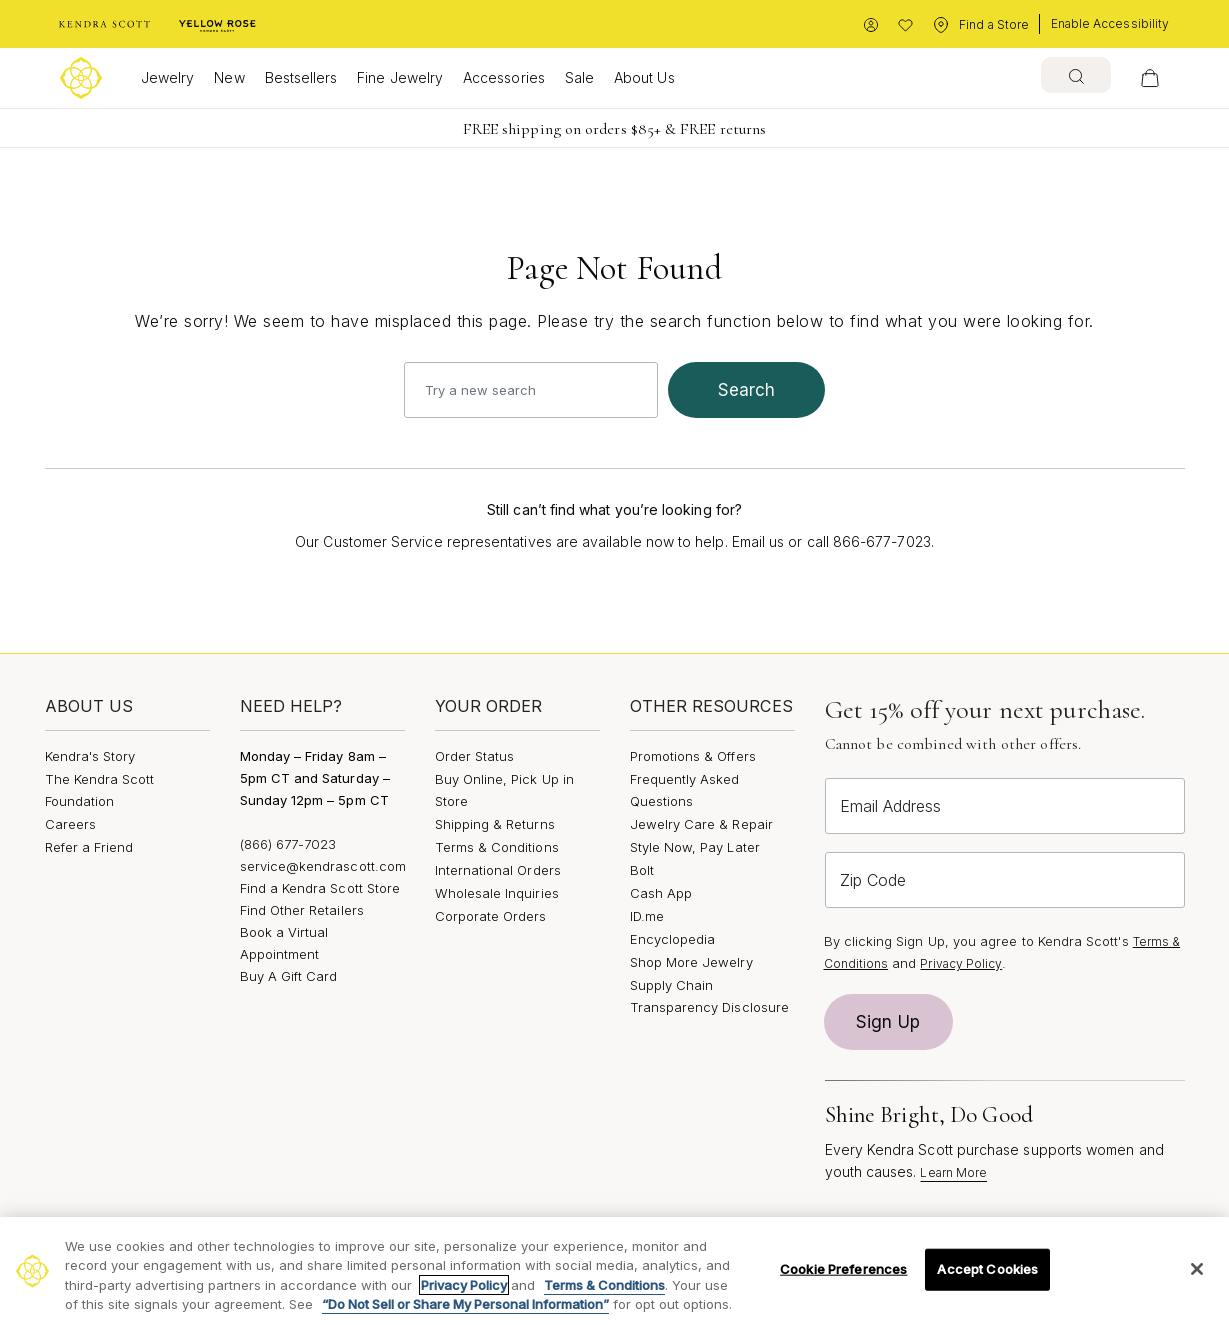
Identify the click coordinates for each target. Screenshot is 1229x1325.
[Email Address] (1005, 806)
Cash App (661, 893)
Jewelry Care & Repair (701, 824)
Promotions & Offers (693, 756)
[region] (614, 1271)
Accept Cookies (987, 1269)
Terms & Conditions (497, 847)
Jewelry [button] (167, 77)
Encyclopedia (673, 939)
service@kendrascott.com (323, 866)
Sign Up (888, 1022)
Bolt (642, 870)
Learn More (953, 1172)
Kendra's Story (90, 756)
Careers (70, 824)
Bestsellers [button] (301, 77)
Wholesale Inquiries (497, 893)
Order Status (475, 756)
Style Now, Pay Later (695, 847)
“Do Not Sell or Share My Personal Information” (465, 1304)
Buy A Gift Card (289, 976)
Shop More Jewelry (691, 962)
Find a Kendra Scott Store (320, 888)
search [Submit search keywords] (747, 390)
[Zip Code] (1005, 880)
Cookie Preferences (843, 1269)
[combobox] (1076, 75)
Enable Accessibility (1110, 23)
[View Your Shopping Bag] (1150, 78)
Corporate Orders (491, 916)
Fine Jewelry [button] (400, 77)
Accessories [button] (504, 77)
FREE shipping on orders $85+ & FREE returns (614, 129)
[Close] (1197, 1269)
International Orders (498, 870)
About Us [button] (644, 77)
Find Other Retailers (302, 910)
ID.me (647, 916)
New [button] (229, 77)
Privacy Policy (961, 963)
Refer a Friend (89, 847)
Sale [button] (579, 77)
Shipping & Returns (495, 824)
